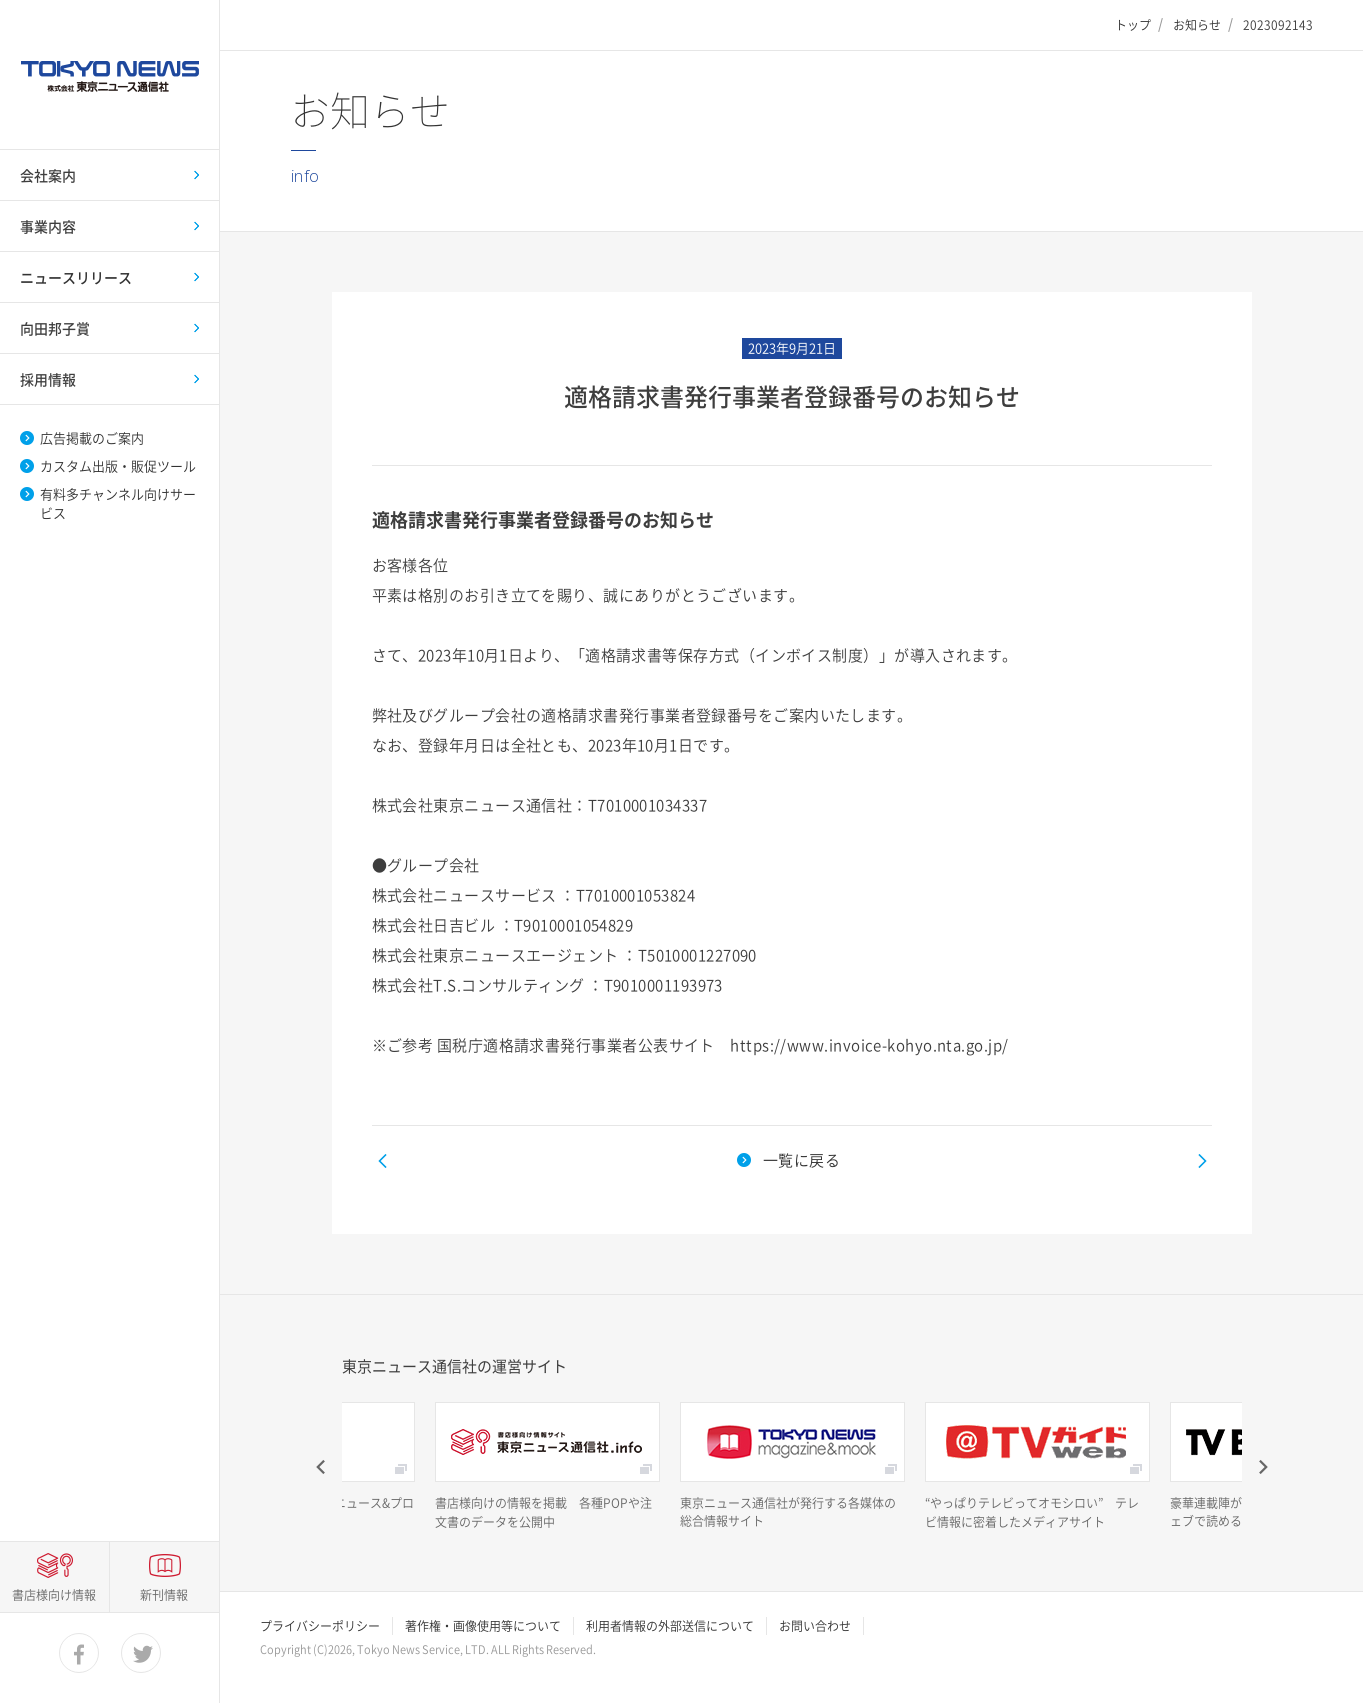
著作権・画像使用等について (483, 1626)
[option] (547, 1466)
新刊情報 (164, 1595)
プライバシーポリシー (320, 1626)
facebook (80, 1654)
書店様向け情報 (54, 1595)
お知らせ (1197, 25)
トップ (1133, 25)
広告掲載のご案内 (92, 438)
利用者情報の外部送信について (670, 1626)
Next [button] (1262, 1467)
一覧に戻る (801, 1160)
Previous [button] (322, 1467)
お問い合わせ (815, 1626)
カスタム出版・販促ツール (118, 466)
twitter (142, 1654)
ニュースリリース (76, 277)
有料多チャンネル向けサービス (118, 503)
